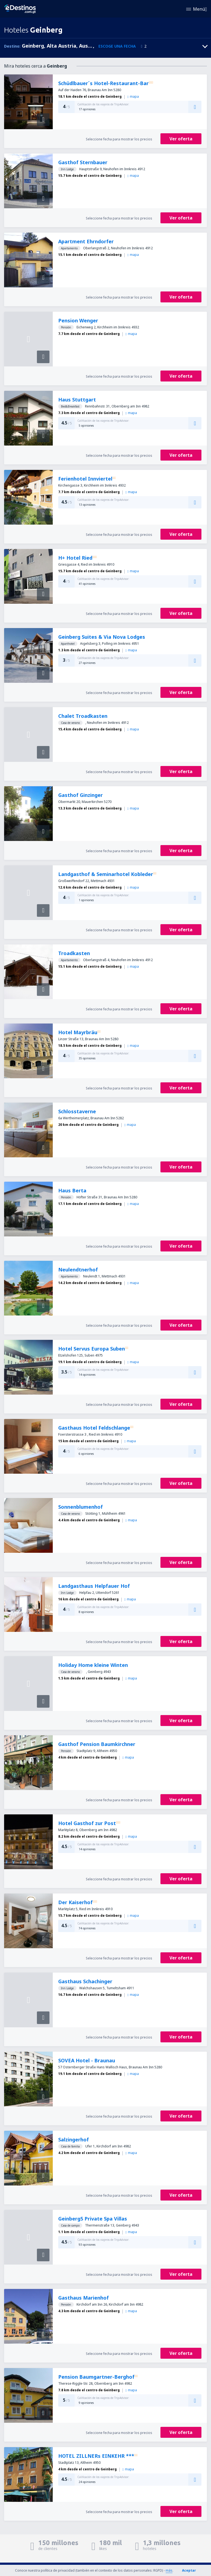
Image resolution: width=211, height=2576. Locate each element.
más (169, 2570)
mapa (133, 96)
